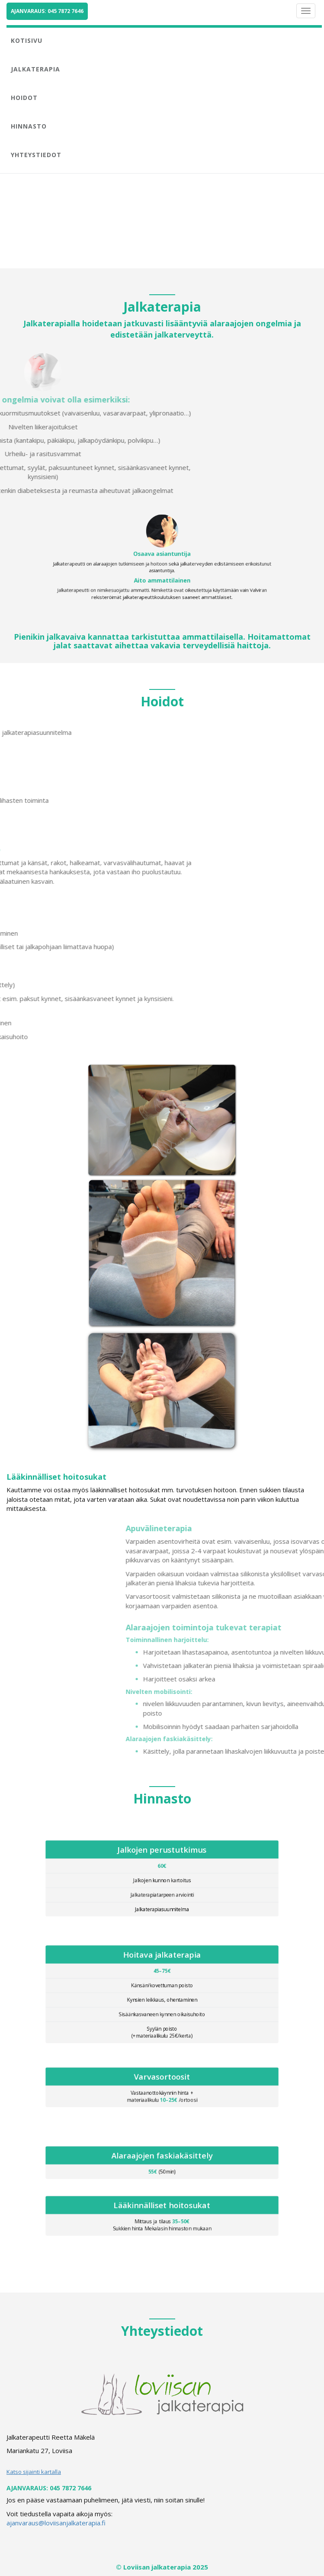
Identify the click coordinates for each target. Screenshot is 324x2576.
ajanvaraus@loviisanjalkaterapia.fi (56, 2522)
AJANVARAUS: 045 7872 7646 (47, 11)
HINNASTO (29, 126)
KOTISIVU (26, 40)
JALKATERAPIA (35, 69)
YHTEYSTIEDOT (36, 155)
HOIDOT (24, 97)
